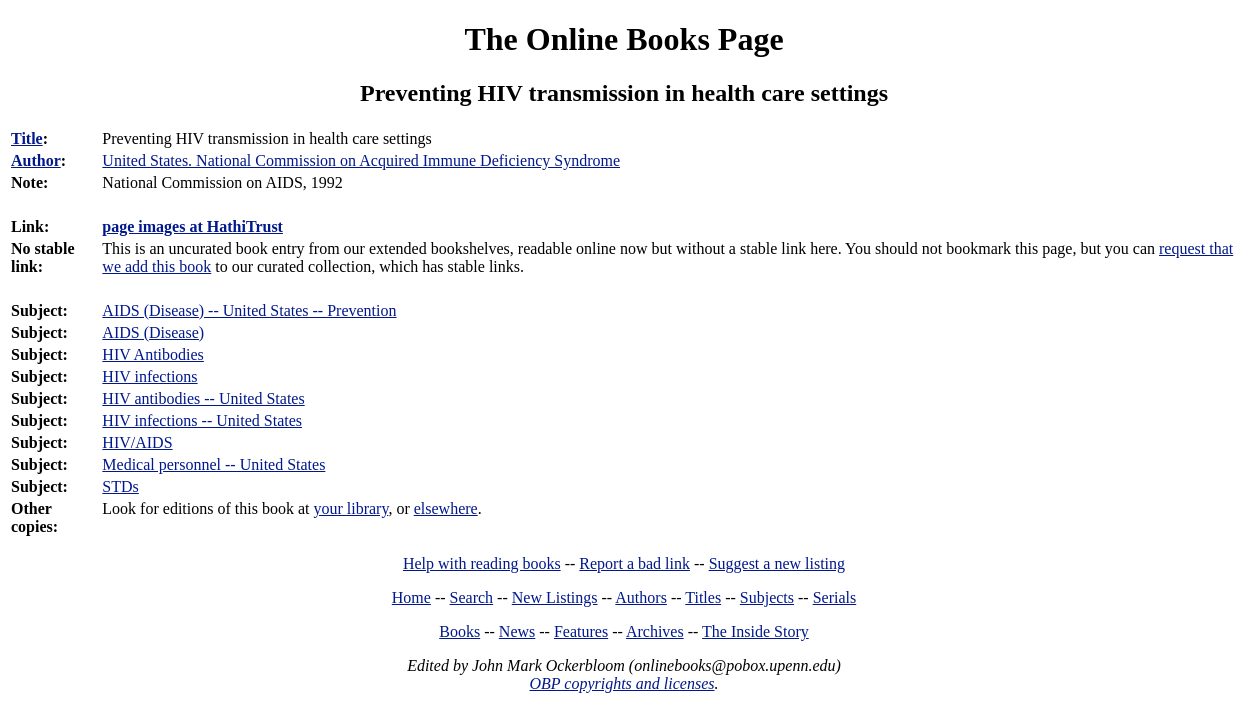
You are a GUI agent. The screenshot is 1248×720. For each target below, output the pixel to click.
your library (350, 508)
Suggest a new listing (777, 563)
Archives (655, 631)
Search (472, 597)
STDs (120, 486)
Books (459, 631)
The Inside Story (755, 631)
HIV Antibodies (152, 354)
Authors (641, 597)
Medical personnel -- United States (213, 464)
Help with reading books (482, 563)
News (517, 631)
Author (36, 160)
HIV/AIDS (137, 442)
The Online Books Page (623, 39)
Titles (703, 597)
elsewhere (446, 508)
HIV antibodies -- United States (203, 398)
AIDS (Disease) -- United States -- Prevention (249, 310)
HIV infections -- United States (202, 420)
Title (27, 138)
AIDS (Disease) (153, 332)
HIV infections (149, 376)
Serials (835, 597)
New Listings (555, 597)
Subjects (767, 597)
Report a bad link (634, 563)
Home (411, 597)
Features (581, 631)
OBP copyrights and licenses (621, 683)
